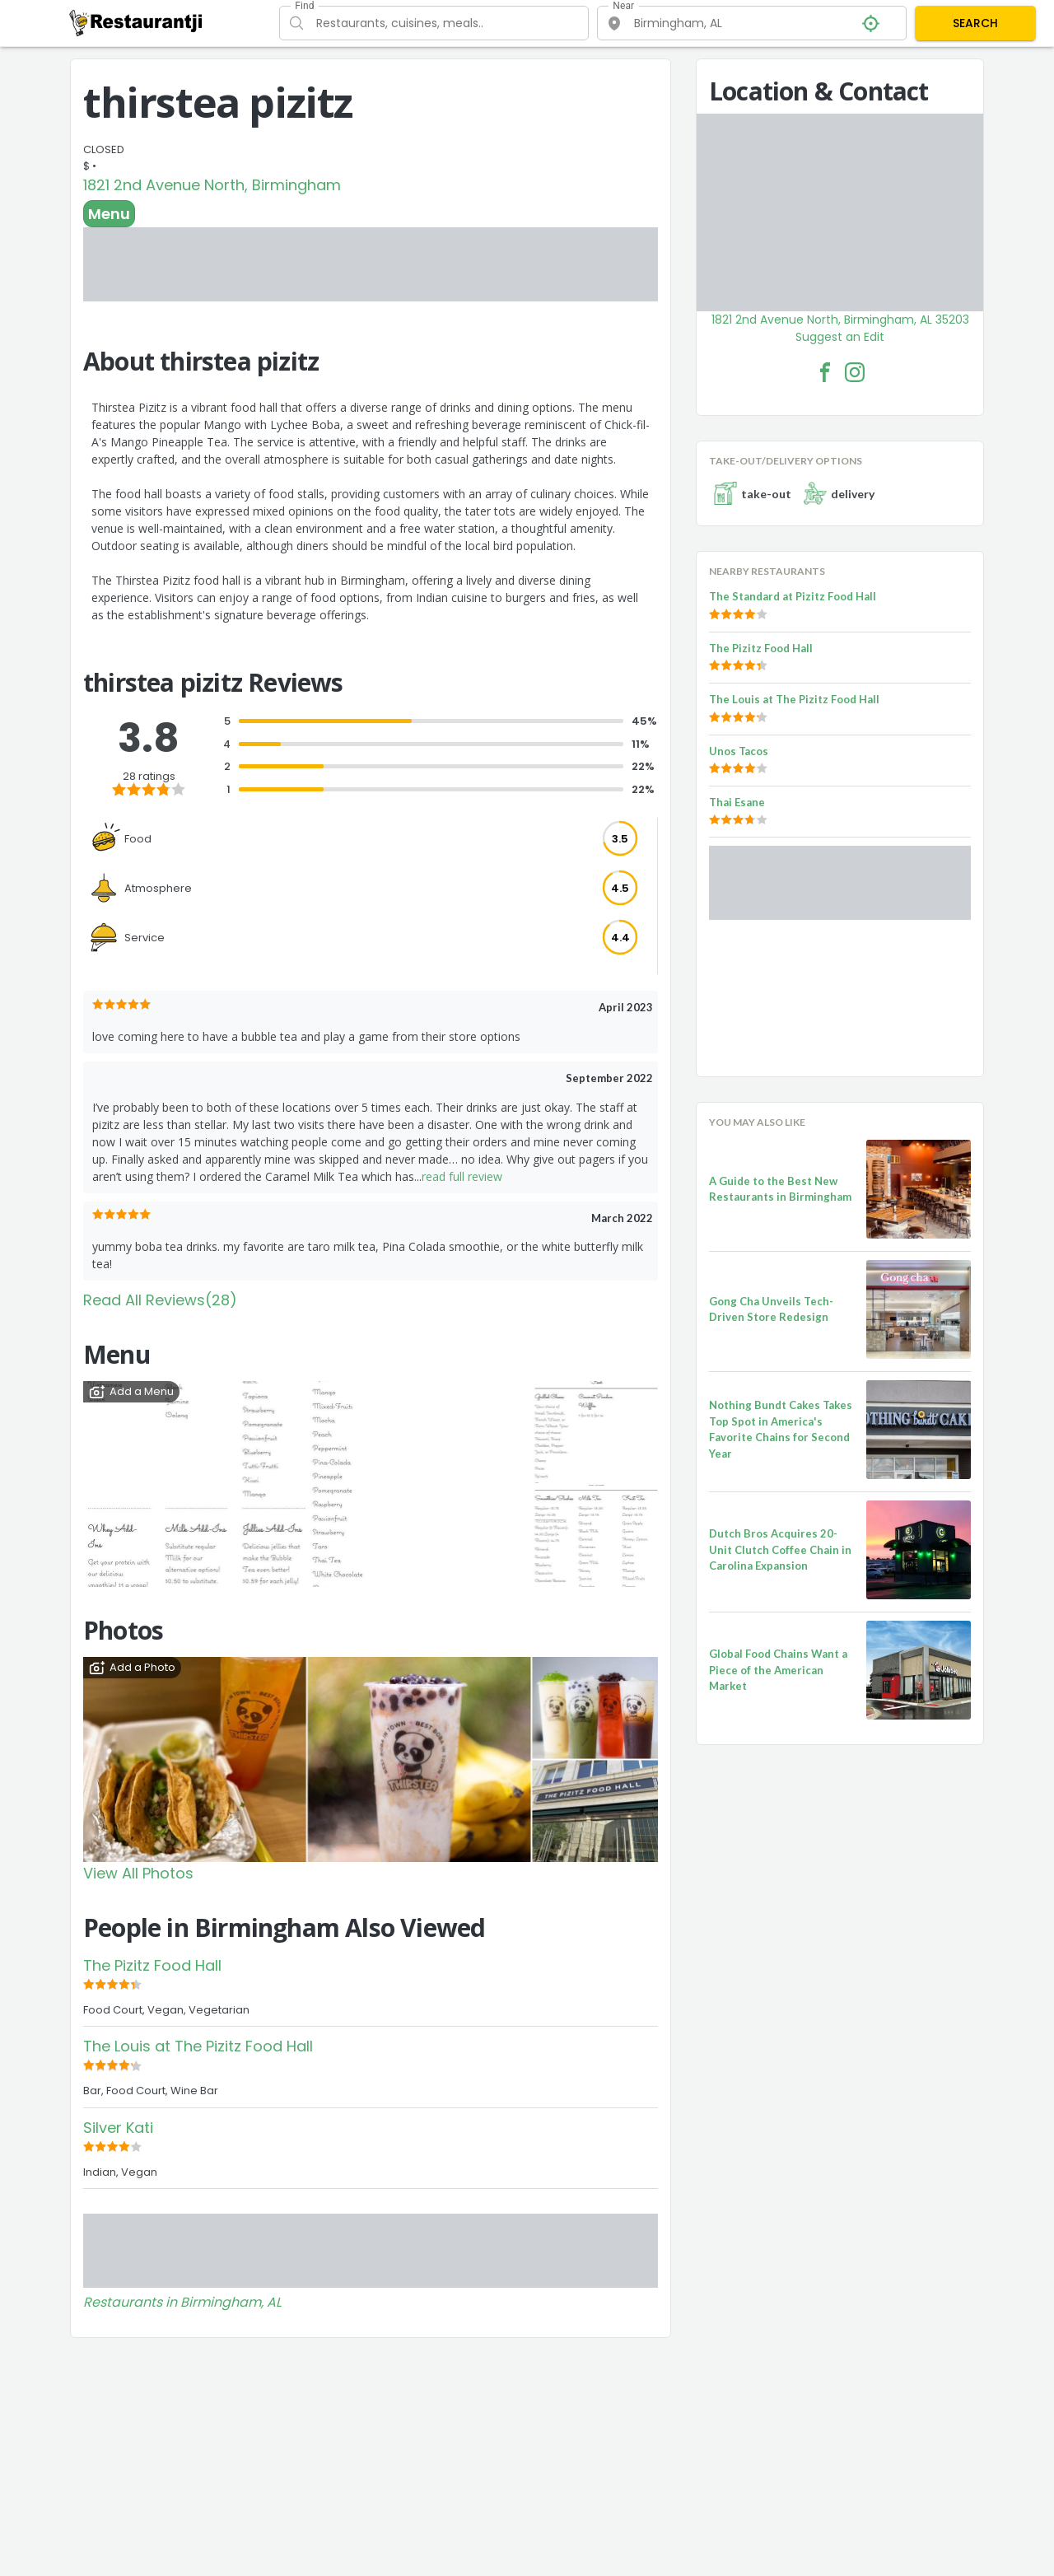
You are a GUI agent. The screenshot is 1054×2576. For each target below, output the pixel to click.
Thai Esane (737, 802)
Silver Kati (118, 2127)
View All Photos (138, 1873)
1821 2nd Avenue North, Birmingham (212, 185)
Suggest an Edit (839, 337)
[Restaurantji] (136, 22)
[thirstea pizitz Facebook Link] (825, 372)
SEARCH (975, 23)
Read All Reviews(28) (160, 1300)
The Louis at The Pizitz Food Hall (198, 2046)
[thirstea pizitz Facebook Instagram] (855, 372)
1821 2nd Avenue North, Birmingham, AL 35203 (840, 319)
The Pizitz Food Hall (152, 1965)
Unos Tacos (738, 751)
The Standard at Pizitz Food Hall (792, 596)
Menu (109, 213)
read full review (462, 1176)
